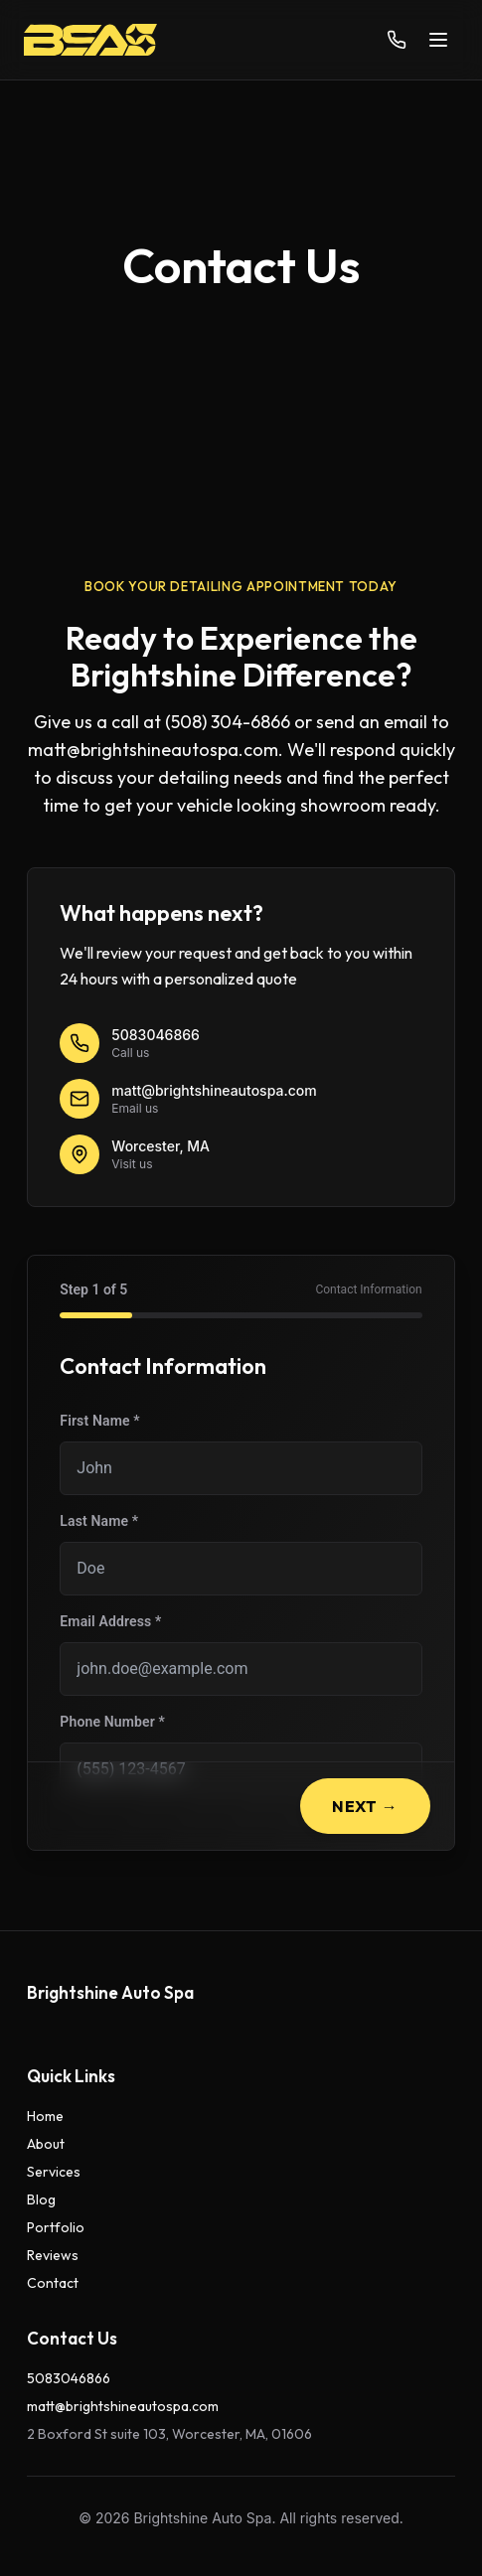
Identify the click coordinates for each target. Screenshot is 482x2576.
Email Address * (110, 1621)
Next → (365, 1806)
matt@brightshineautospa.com (123, 2406)
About (46, 2144)
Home (45, 2116)
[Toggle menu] (438, 40)
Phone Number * (112, 1722)
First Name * (99, 1421)
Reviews (53, 2255)
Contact (53, 2283)
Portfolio (55, 2227)
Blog (41, 2199)
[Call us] (396, 40)
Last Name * (99, 1521)
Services (53, 2172)
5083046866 (68, 2378)
